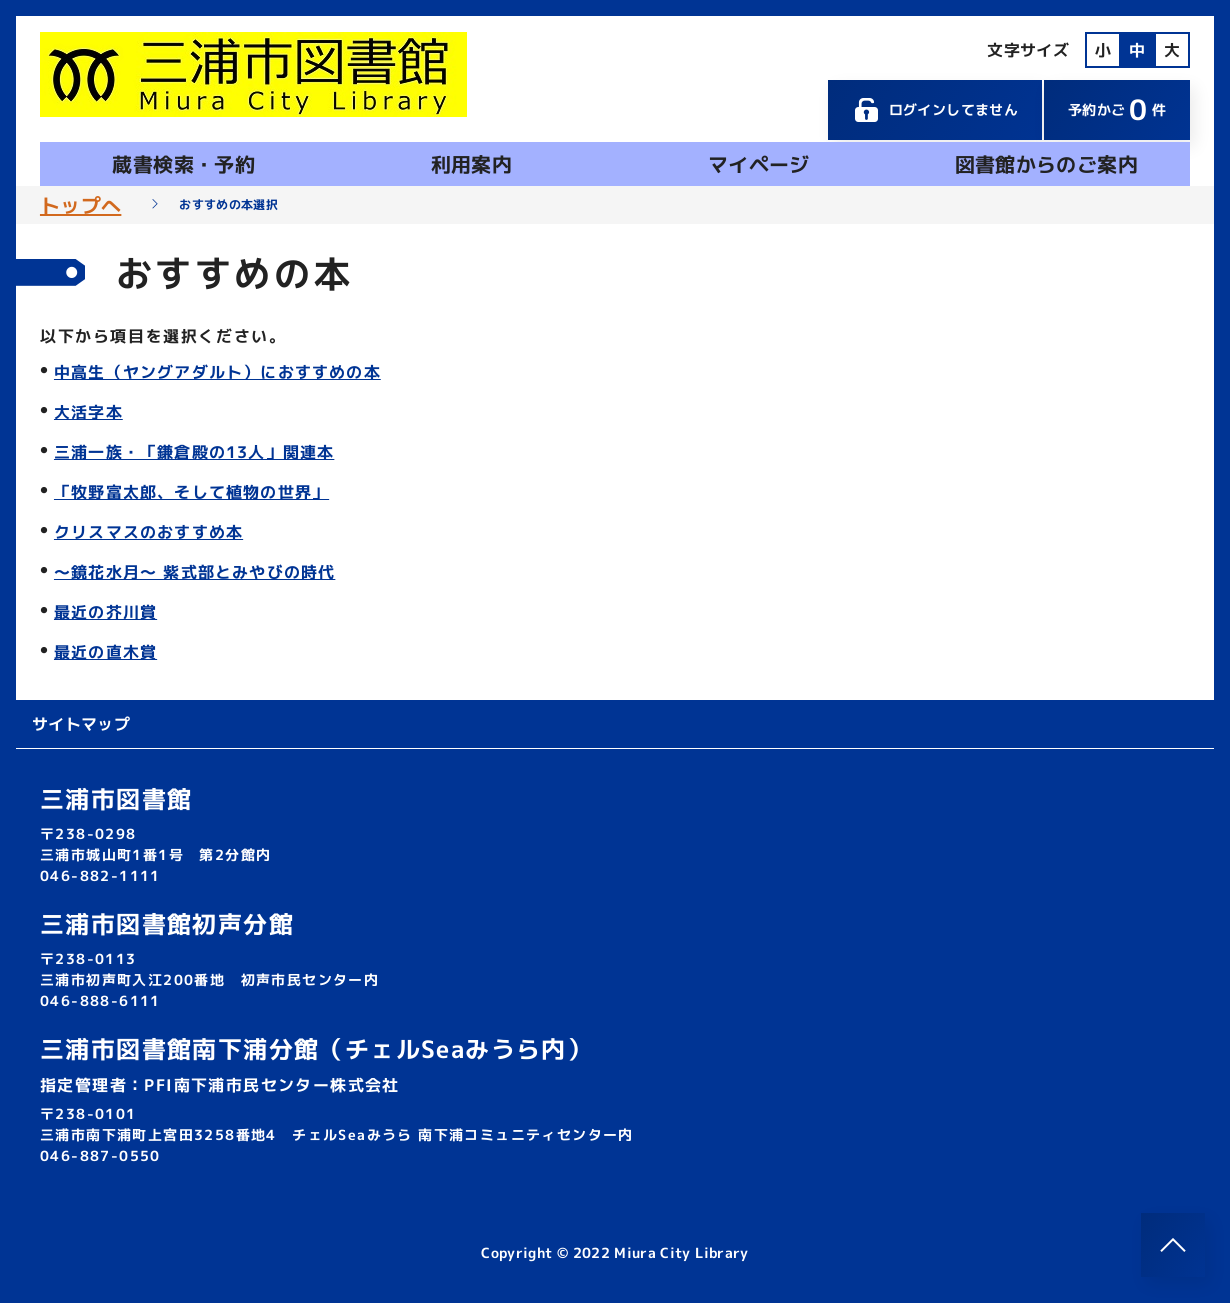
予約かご (1117, 109)
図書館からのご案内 (1046, 164)
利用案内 (471, 164)
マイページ (759, 164)
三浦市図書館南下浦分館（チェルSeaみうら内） (316, 1049)
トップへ (80, 205)
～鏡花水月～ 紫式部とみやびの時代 (194, 572)
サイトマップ (81, 724)
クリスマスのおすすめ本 (148, 532)
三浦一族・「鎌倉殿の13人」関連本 (194, 452)
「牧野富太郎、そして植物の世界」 (191, 492)
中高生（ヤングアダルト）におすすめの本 (217, 372)
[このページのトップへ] (1173, 1245)
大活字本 (88, 412)
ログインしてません (935, 110)
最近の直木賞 (105, 652)
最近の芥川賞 (105, 612)
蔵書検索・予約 (183, 164)
